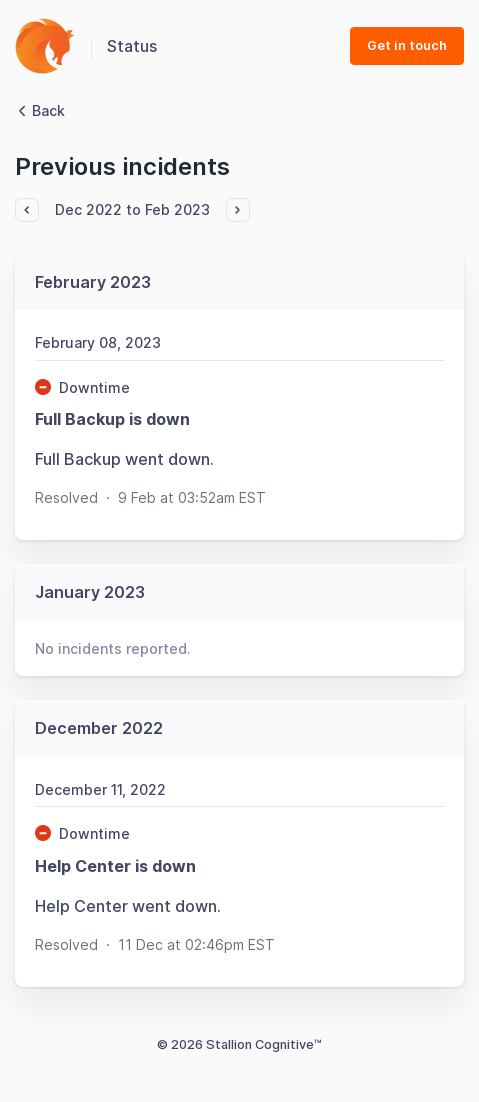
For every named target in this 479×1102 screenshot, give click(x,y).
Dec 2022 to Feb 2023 (132, 209)
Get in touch (407, 45)
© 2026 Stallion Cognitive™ (239, 1044)
